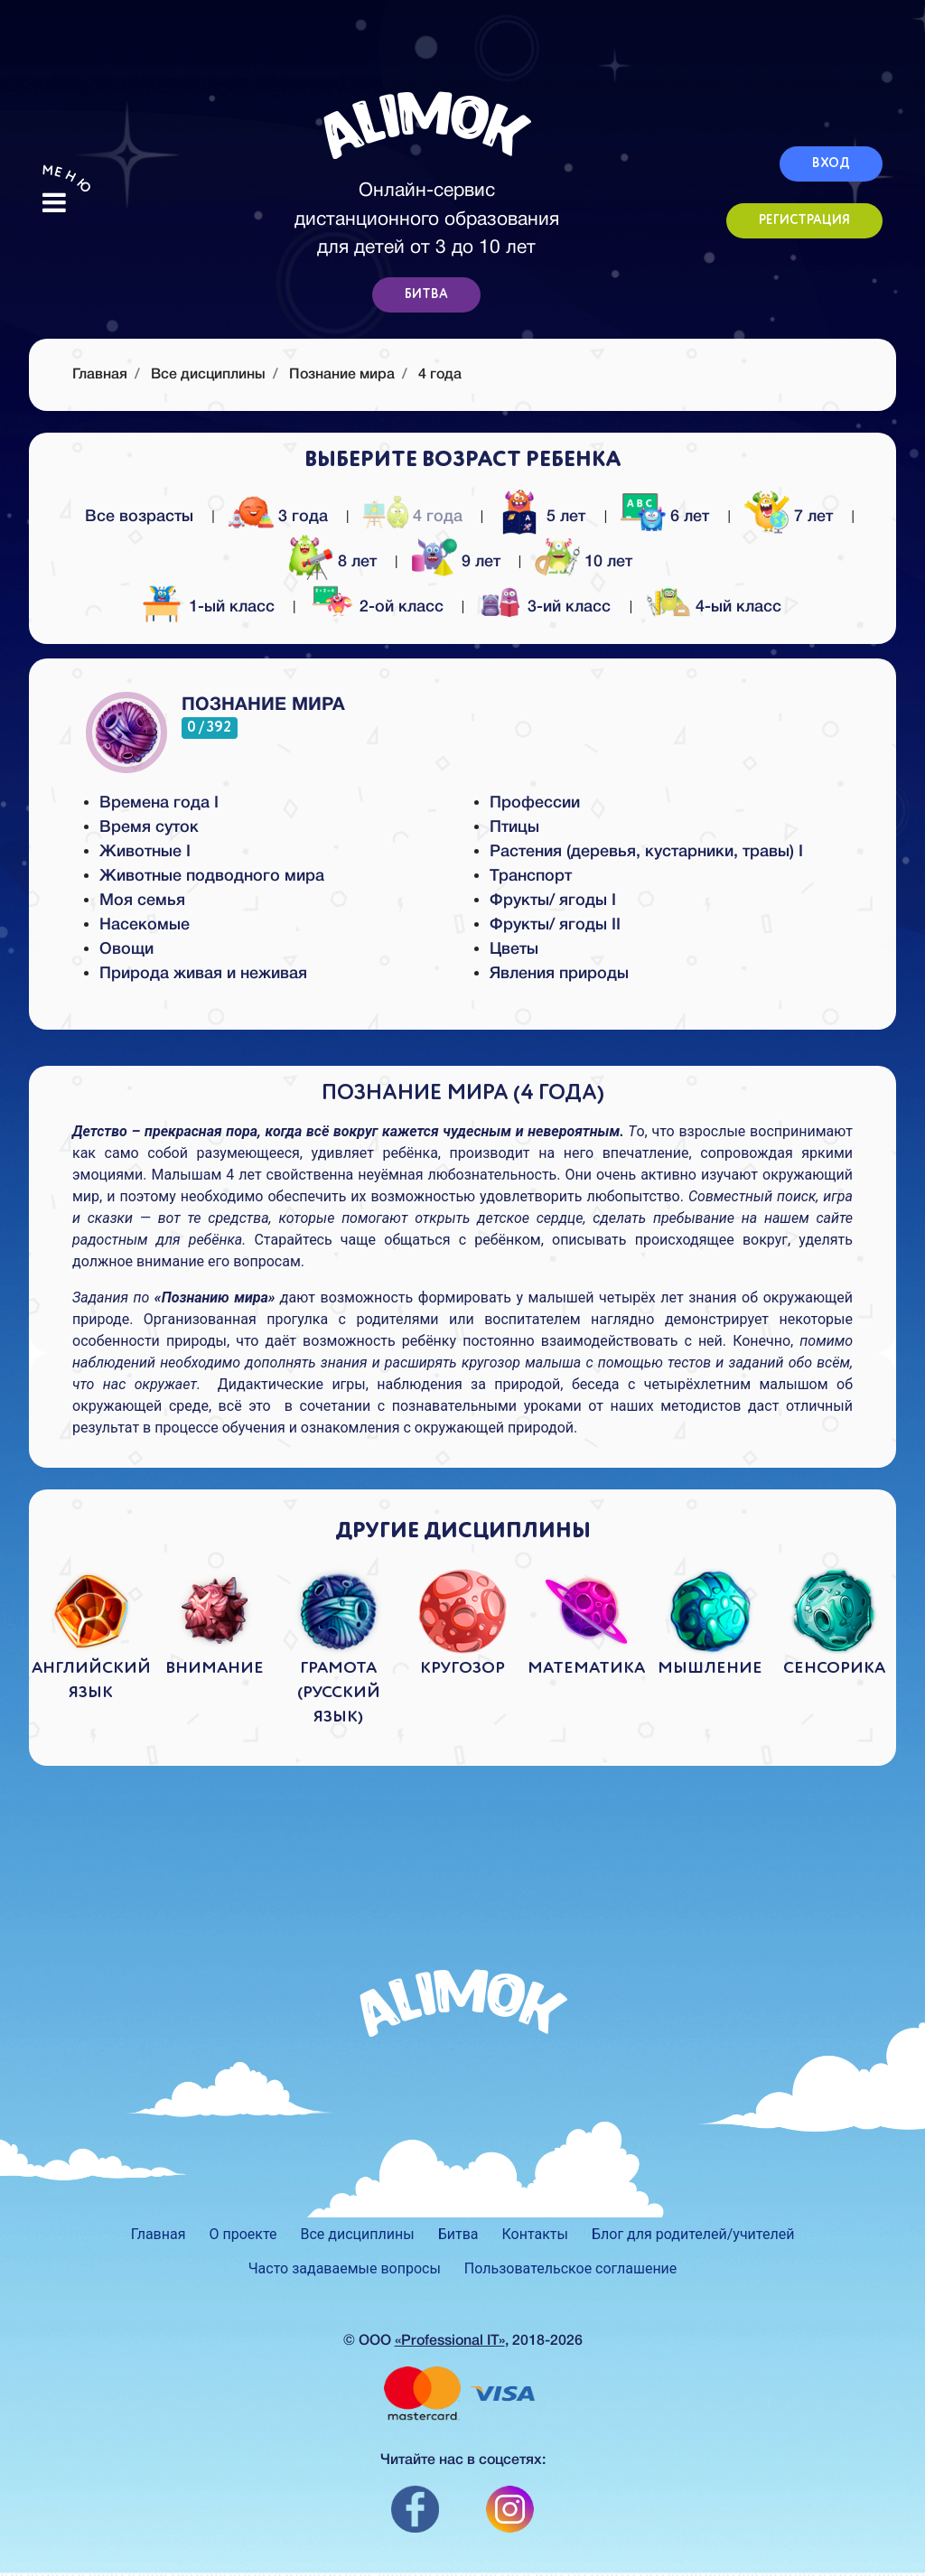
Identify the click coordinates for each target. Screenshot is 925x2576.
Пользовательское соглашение (570, 2268)
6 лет (667, 514)
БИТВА (426, 294)
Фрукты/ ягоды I (553, 900)
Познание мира (342, 375)
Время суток (149, 827)
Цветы (514, 949)
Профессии (535, 803)
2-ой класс (379, 607)
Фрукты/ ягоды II (555, 925)
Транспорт (531, 876)
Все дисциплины (208, 375)
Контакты (535, 2234)
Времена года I (159, 803)
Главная (158, 2234)
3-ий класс (546, 607)
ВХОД (831, 163)
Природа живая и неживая (203, 973)
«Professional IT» (450, 2341)
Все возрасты (139, 516)
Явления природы (559, 973)
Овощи (126, 949)
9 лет (458, 559)
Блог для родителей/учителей (693, 2234)
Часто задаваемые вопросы (344, 2268)
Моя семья (142, 900)
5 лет (543, 514)
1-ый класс (209, 607)
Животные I (145, 852)
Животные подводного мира (211, 876)
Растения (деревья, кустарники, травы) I (646, 852)
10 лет (585, 559)
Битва (458, 2234)
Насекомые (144, 925)
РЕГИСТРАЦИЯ (804, 220)
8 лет (335, 559)
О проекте (242, 2234)
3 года (280, 514)
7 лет (791, 514)
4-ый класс (715, 607)
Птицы (514, 827)
